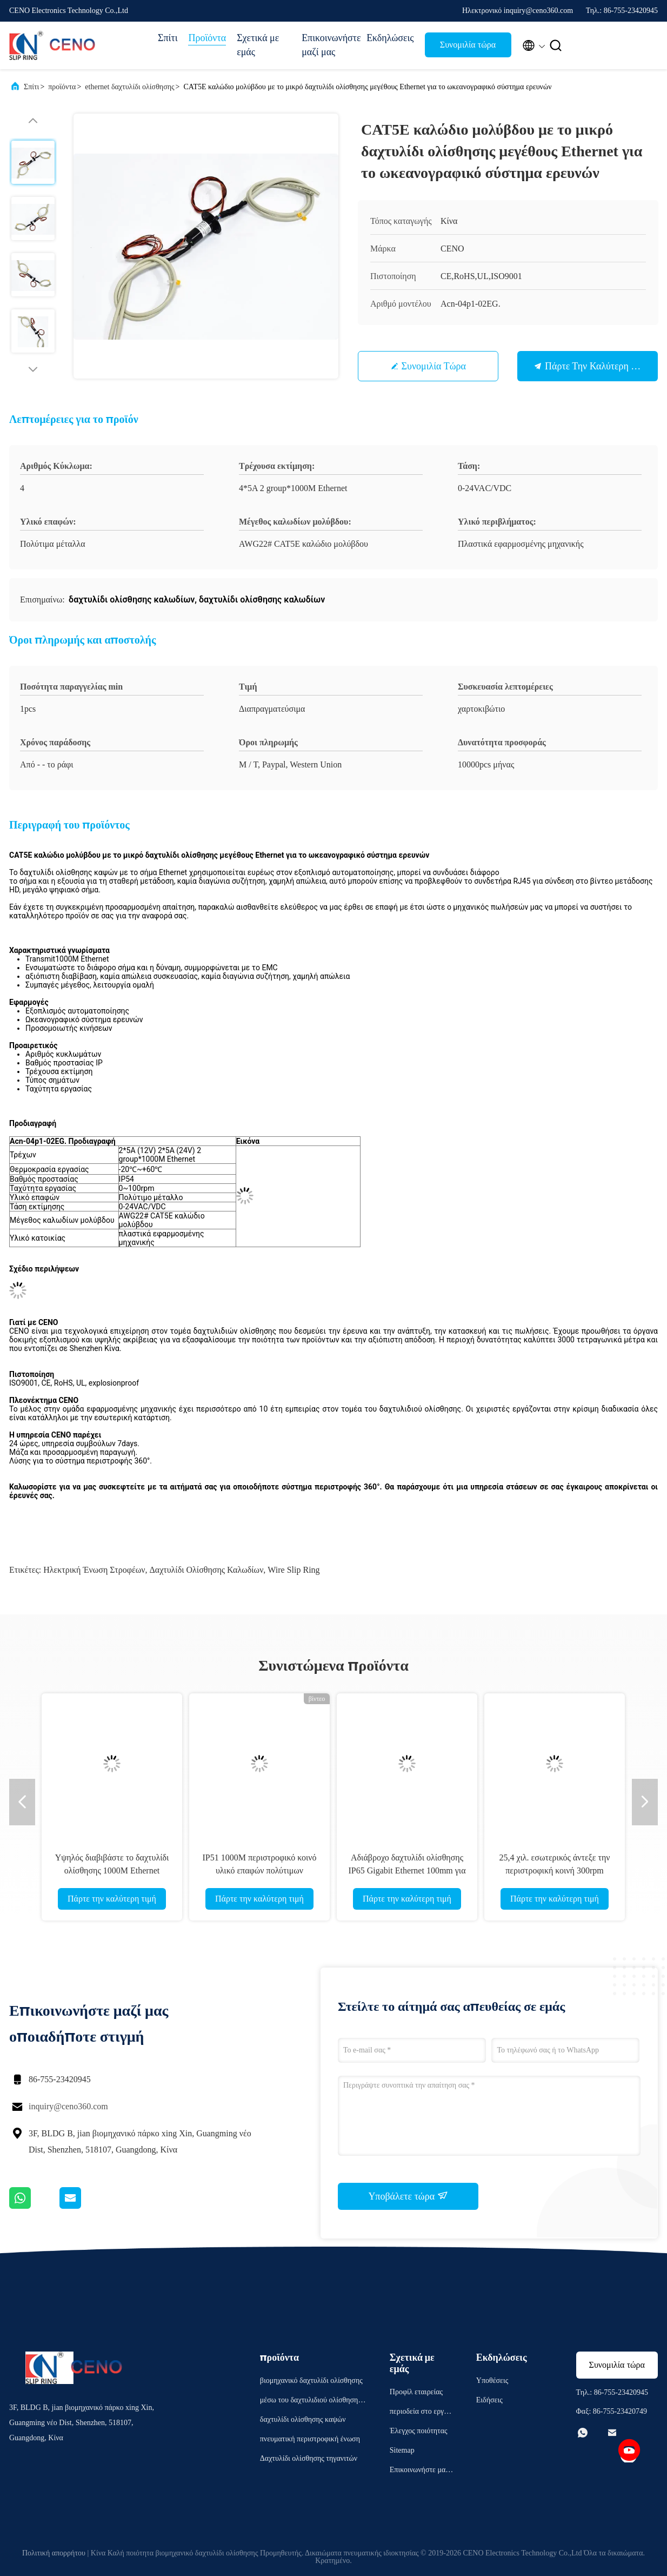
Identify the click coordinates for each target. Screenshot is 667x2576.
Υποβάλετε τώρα (408, 2196)
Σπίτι (167, 37)
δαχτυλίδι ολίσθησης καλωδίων (206, 1569)
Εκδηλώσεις (389, 37)
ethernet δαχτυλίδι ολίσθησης (129, 87)
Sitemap (402, 2450)
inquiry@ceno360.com (68, 2106)
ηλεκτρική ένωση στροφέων (94, 1569)
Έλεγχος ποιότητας (419, 2431)
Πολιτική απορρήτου (53, 2553)
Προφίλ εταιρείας (416, 2392)
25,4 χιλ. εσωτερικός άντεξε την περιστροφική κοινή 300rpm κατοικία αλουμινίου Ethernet (554, 1870)
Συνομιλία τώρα (468, 44)
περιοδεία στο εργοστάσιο (421, 2413)
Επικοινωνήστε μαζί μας (329, 44)
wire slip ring (293, 1569)
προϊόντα (62, 87)
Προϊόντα (207, 37)
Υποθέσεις (492, 2380)
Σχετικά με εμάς (258, 44)
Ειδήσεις (489, 2400)
